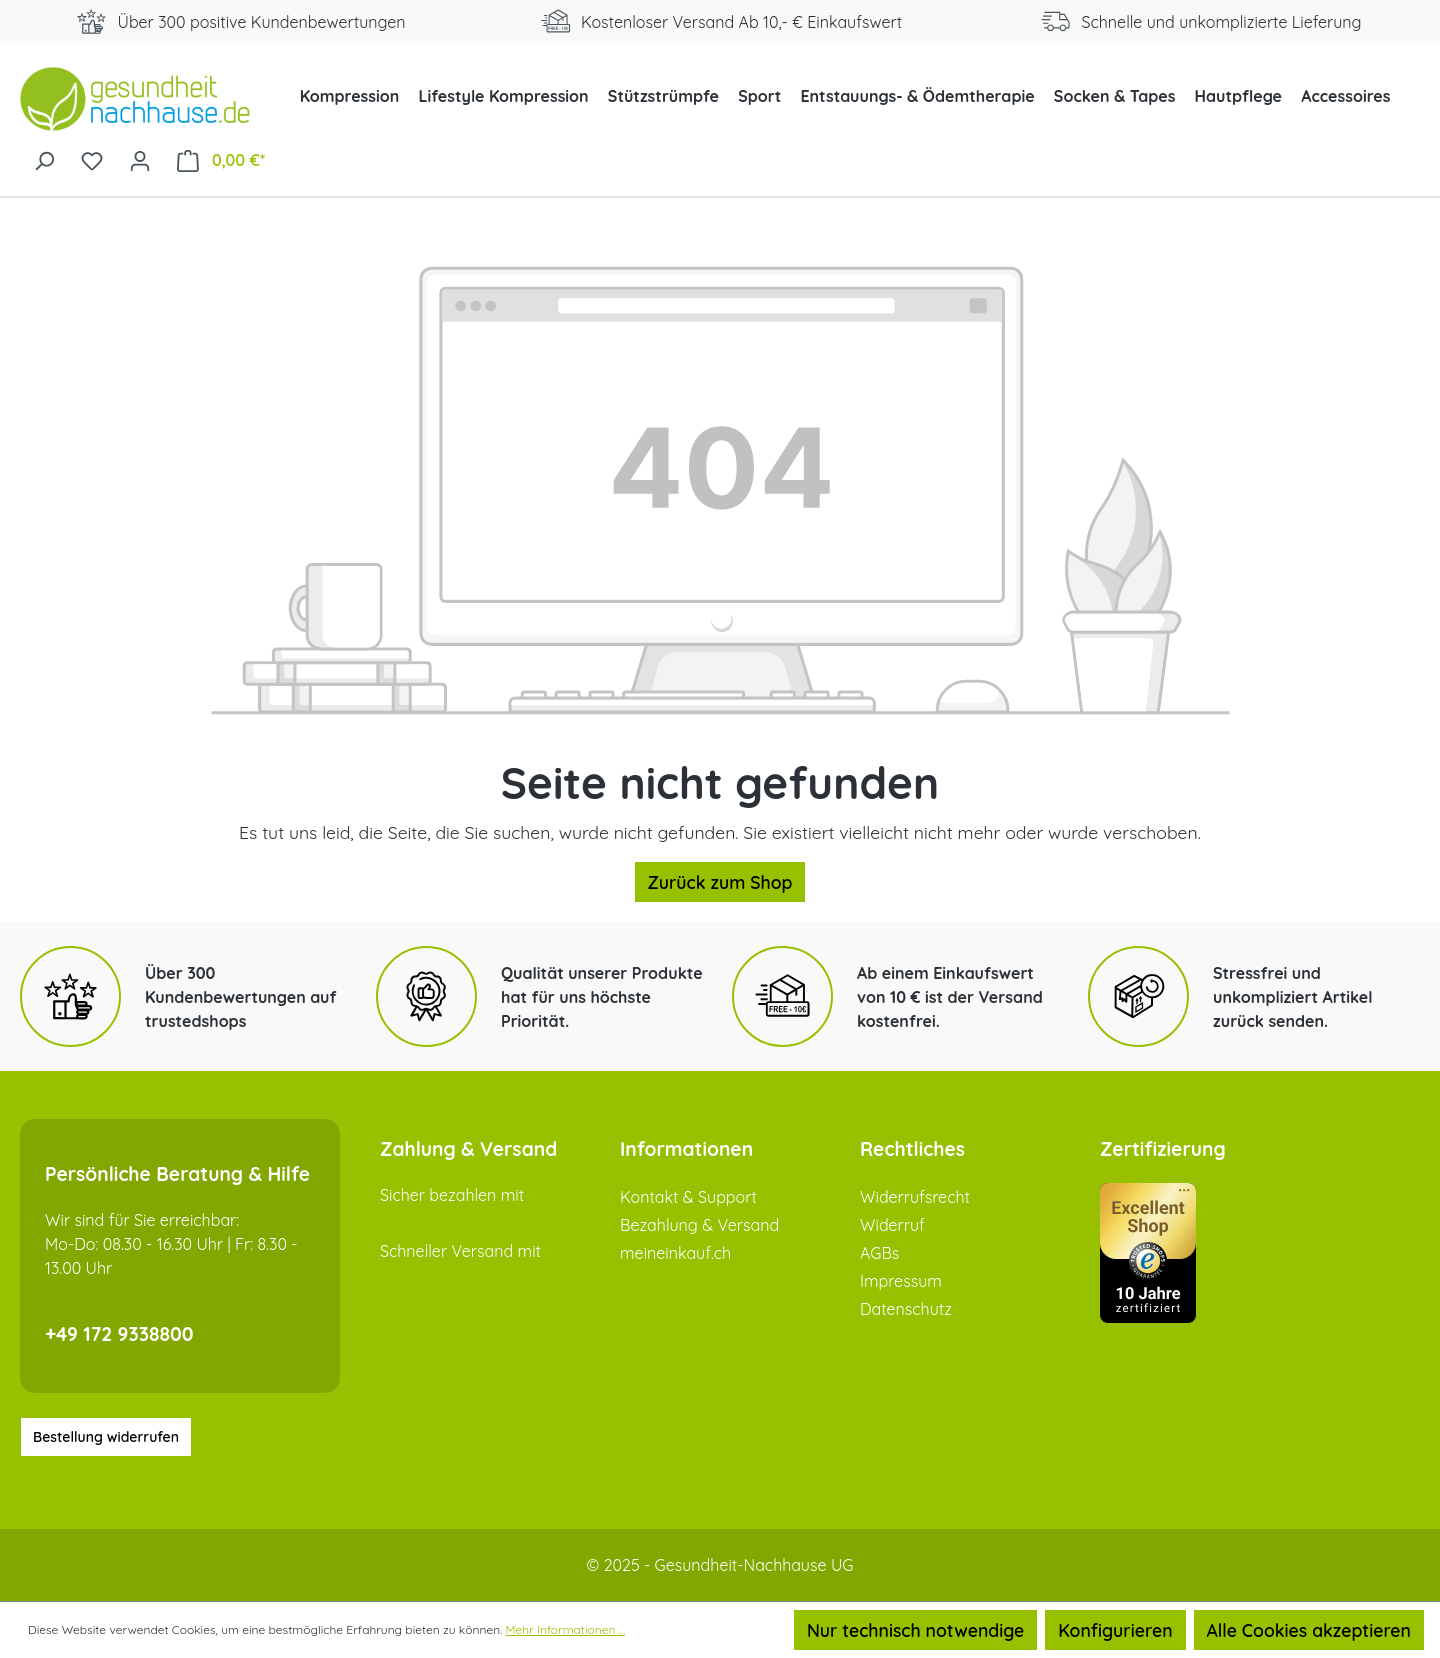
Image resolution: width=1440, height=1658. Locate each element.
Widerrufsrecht (915, 1197)
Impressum (901, 1281)
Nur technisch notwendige (915, 1630)
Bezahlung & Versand (699, 1225)
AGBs (879, 1253)
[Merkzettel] (92, 159)
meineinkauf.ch (675, 1253)
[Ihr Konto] (140, 159)
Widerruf (892, 1225)
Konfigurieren (1115, 1630)
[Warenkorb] (221, 159)
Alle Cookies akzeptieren (1309, 1630)
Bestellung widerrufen (106, 1437)
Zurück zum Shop (720, 882)
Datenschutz (906, 1309)
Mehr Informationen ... (566, 1629)
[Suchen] (44, 159)
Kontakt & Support (688, 1197)
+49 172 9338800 (119, 1334)
